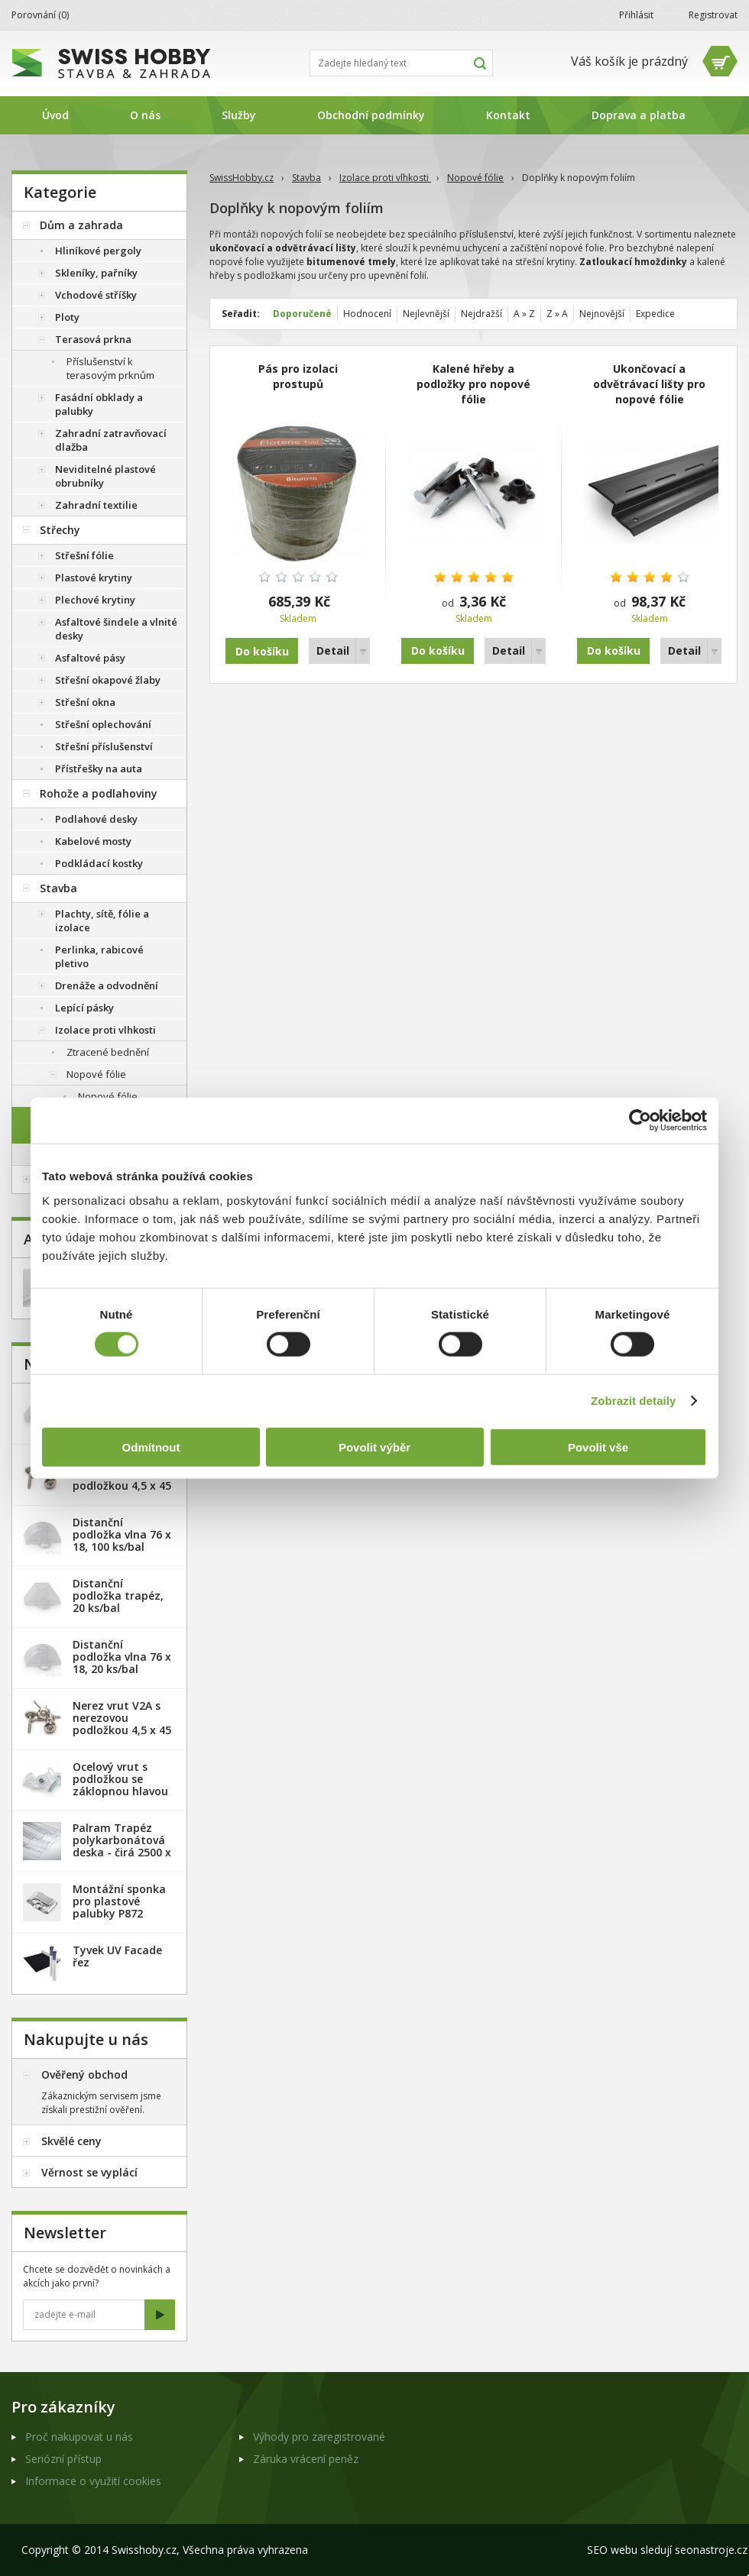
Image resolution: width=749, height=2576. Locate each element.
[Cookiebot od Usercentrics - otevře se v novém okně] (640, 1120)
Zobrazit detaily (633, 1400)
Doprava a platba (639, 115)
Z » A (557, 313)
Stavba (306, 177)
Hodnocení (367, 313)
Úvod (55, 115)
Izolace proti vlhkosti (385, 177)
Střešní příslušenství (104, 746)
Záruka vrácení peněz (305, 2458)
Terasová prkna (93, 339)
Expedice (655, 313)
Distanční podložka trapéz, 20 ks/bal (118, 1595)
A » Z (524, 313)
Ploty (67, 317)
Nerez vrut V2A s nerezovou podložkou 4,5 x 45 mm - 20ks (122, 1479)
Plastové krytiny (93, 577)
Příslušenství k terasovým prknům (110, 368)
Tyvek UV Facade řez (117, 1956)
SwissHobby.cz (241, 177)
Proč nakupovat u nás (79, 2436)
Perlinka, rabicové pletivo (99, 956)
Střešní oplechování (103, 724)
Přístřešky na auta (98, 768)
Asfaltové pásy (90, 658)
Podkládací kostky (99, 863)
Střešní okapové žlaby (107, 680)
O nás (145, 115)
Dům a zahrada (81, 225)
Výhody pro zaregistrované (319, 2436)
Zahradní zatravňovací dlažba (111, 440)
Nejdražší (481, 313)
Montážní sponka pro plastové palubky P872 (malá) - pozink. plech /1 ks (119, 1913)
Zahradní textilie (96, 505)
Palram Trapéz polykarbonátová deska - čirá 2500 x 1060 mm (122, 1846)
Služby (239, 115)
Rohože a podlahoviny (98, 793)
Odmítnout (151, 1446)
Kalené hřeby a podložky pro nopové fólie (473, 383)
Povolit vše (598, 1446)
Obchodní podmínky (371, 115)
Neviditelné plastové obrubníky (105, 476)
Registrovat (713, 14)
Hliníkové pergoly (98, 250)
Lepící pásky (84, 1008)
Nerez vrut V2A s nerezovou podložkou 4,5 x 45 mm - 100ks (122, 1723)
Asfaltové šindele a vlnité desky (116, 628)
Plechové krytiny (95, 600)
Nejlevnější (426, 313)
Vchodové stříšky (96, 295)
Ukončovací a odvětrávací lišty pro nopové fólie (649, 383)
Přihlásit (636, 14)
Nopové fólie (475, 177)
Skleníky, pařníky (96, 273)
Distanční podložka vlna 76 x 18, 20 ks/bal (122, 1656)
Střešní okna (85, 702)
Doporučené (302, 313)
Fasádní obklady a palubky (99, 404)
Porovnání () (40, 14)
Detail (332, 650)
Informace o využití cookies (93, 2481)
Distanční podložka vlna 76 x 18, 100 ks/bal (122, 1534)
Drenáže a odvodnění (106, 985)
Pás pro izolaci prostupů (298, 376)
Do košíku (438, 650)
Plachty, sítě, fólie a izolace (102, 920)
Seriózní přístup (63, 2458)
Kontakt (508, 115)
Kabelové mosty (93, 841)
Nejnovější (601, 313)
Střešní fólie (84, 555)
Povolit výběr (374, 1446)
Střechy (60, 530)
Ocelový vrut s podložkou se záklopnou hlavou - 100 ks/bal (120, 1785)
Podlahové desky (96, 819)
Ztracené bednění (107, 1052)
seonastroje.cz (711, 2549)
